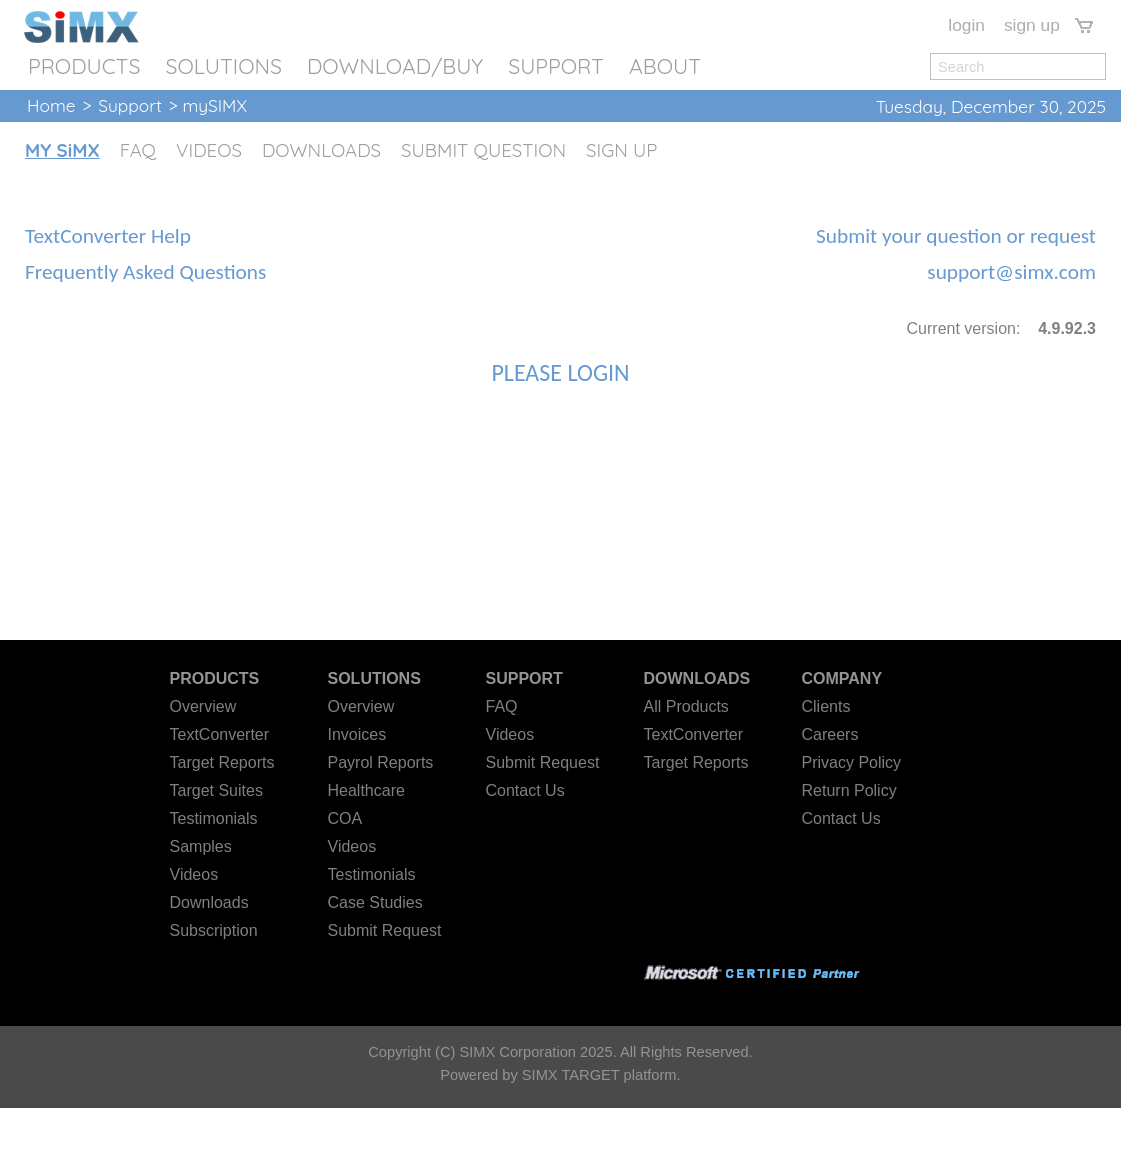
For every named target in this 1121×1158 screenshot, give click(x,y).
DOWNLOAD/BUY (395, 66)
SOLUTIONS (223, 66)
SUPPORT (556, 66)
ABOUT (665, 66)
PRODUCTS (84, 66)
